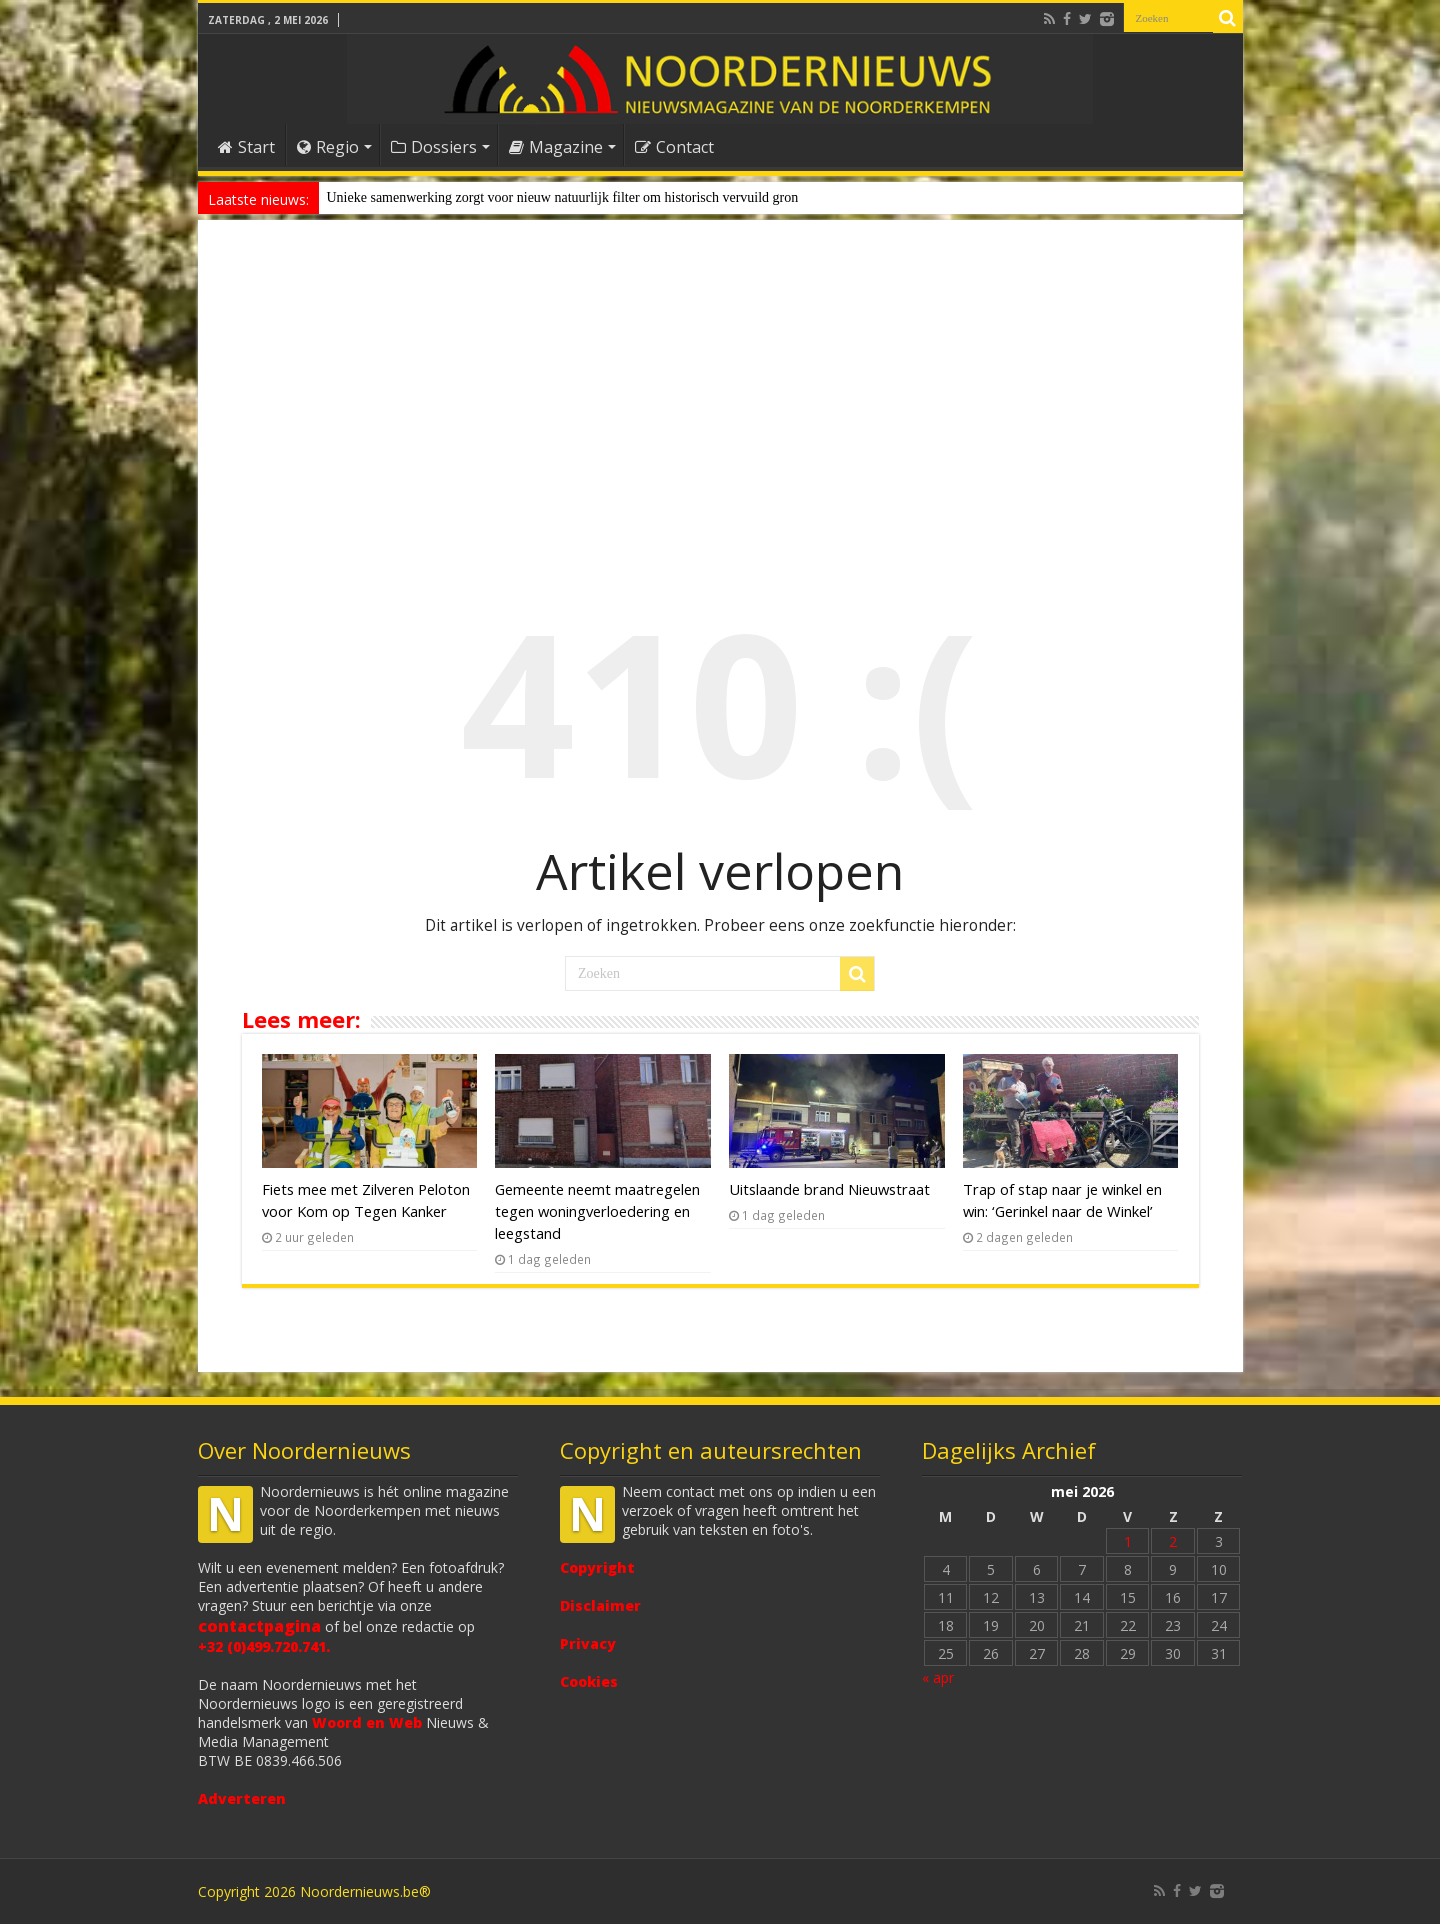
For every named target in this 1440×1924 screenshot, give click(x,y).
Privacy (588, 1643)
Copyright (597, 1567)
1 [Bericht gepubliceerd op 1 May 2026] (1128, 1541)
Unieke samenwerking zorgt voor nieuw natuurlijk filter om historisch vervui (543, 197)
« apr (938, 1677)
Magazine (556, 147)
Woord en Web (367, 1722)
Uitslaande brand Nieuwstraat (829, 1189)
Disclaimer (600, 1605)
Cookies (589, 1681)
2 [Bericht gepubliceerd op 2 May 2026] (1173, 1541)
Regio (328, 147)
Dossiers (434, 147)
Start (246, 147)
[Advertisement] (720, 394)
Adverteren (242, 1798)
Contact (674, 147)
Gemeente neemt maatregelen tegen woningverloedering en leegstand (597, 1211)
